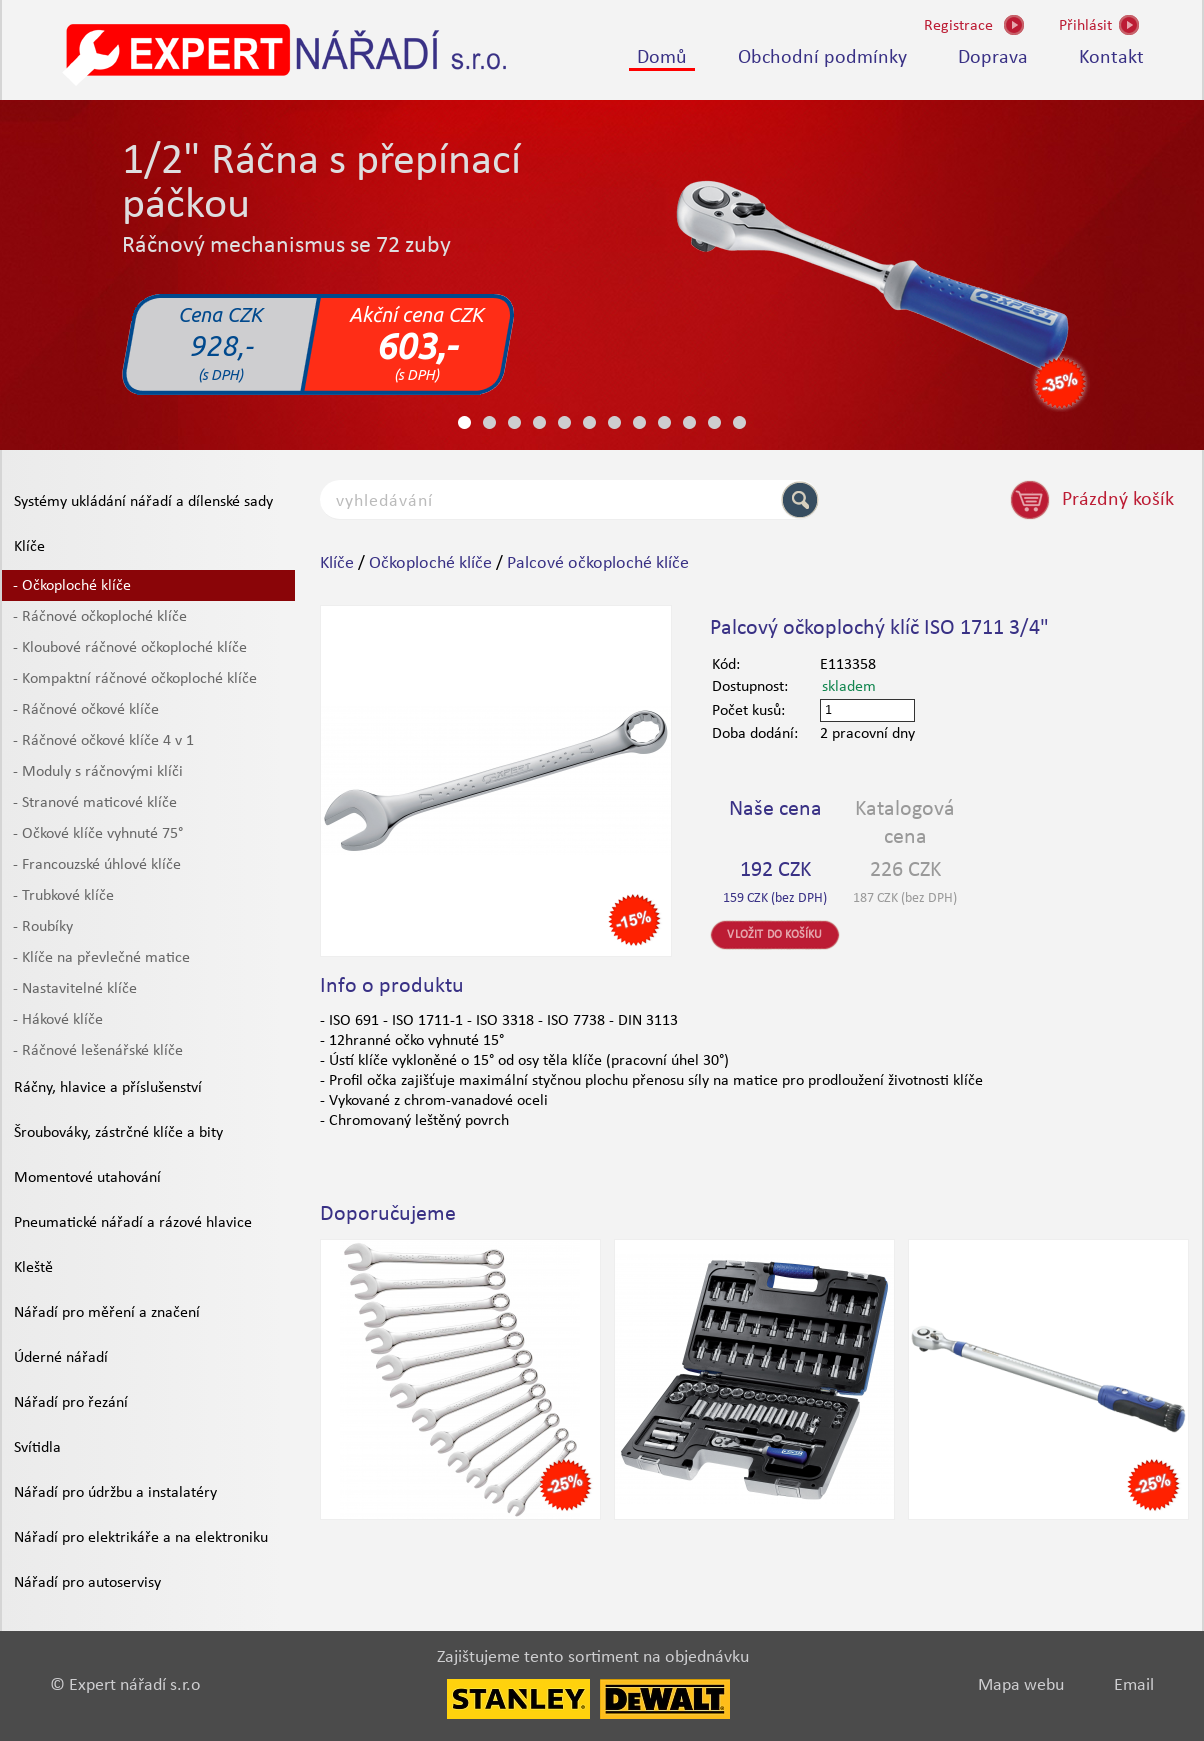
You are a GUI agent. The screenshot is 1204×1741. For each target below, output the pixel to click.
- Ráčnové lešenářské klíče (98, 1051)
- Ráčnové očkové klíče (86, 710)
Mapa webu (1021, 1685)
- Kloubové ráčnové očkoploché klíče (130, 648)
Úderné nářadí (61, 1358)
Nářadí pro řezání (71, 1403)
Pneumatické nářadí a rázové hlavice (133, 1223)
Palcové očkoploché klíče (598, 563)
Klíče (29, 547)
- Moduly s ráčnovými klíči (98, 772)
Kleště (33, 1268)
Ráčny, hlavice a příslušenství (108, 1088)
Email (1134, 1685)
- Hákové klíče (58, 1020)
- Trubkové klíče (63, 896)
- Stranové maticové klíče (95, 803)
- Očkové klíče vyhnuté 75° (98, 834)
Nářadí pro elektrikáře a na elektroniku (141, 1538)
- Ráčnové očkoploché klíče (100, 617)
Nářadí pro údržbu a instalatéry (115, 1493)
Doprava (993, 58)
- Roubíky (43, 927)
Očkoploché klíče (430, 563)
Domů (662, 58)
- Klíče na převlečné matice (101, 958)
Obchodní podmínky (822, 58)
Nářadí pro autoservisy (87, 1583)
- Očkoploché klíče (72, 586)
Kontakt (1111, 58)
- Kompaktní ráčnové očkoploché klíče (135, 679)
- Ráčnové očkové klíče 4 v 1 (103, 741)
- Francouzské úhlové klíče (97, 865)
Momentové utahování (87, 1178)
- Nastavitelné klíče (75, 989)
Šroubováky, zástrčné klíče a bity (118, 1133)
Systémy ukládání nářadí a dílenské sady (143, 502)
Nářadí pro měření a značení (107, 1313)
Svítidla (37, 1448)
